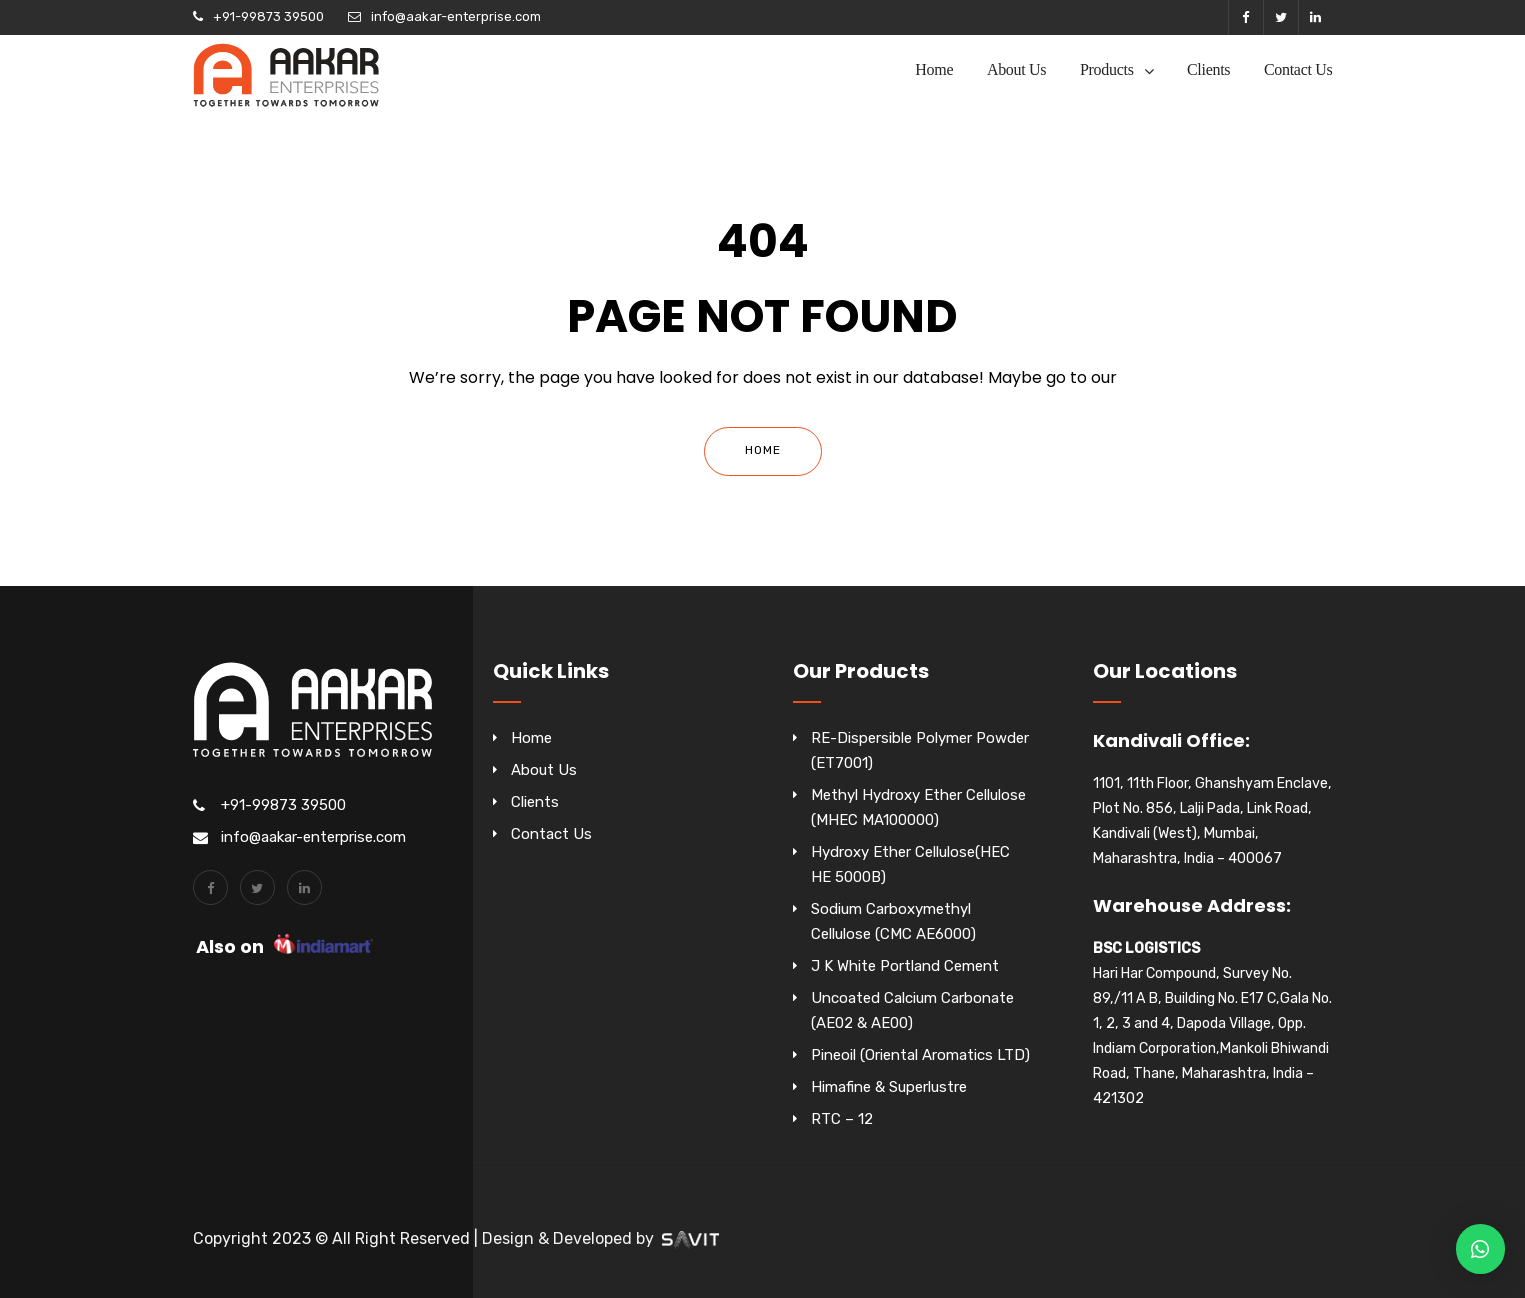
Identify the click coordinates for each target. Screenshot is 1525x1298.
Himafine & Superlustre (889, 1087)
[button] (1480, 1249)
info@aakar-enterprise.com (456, 16)
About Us (1016, 69)
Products (1107, 69)
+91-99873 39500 (268, 16)
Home (934, 69)
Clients (1208, 69)
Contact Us (1298, 69)
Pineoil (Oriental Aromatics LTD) (920, 1055)
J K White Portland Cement (905, 966)
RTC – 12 (842, 1119)
